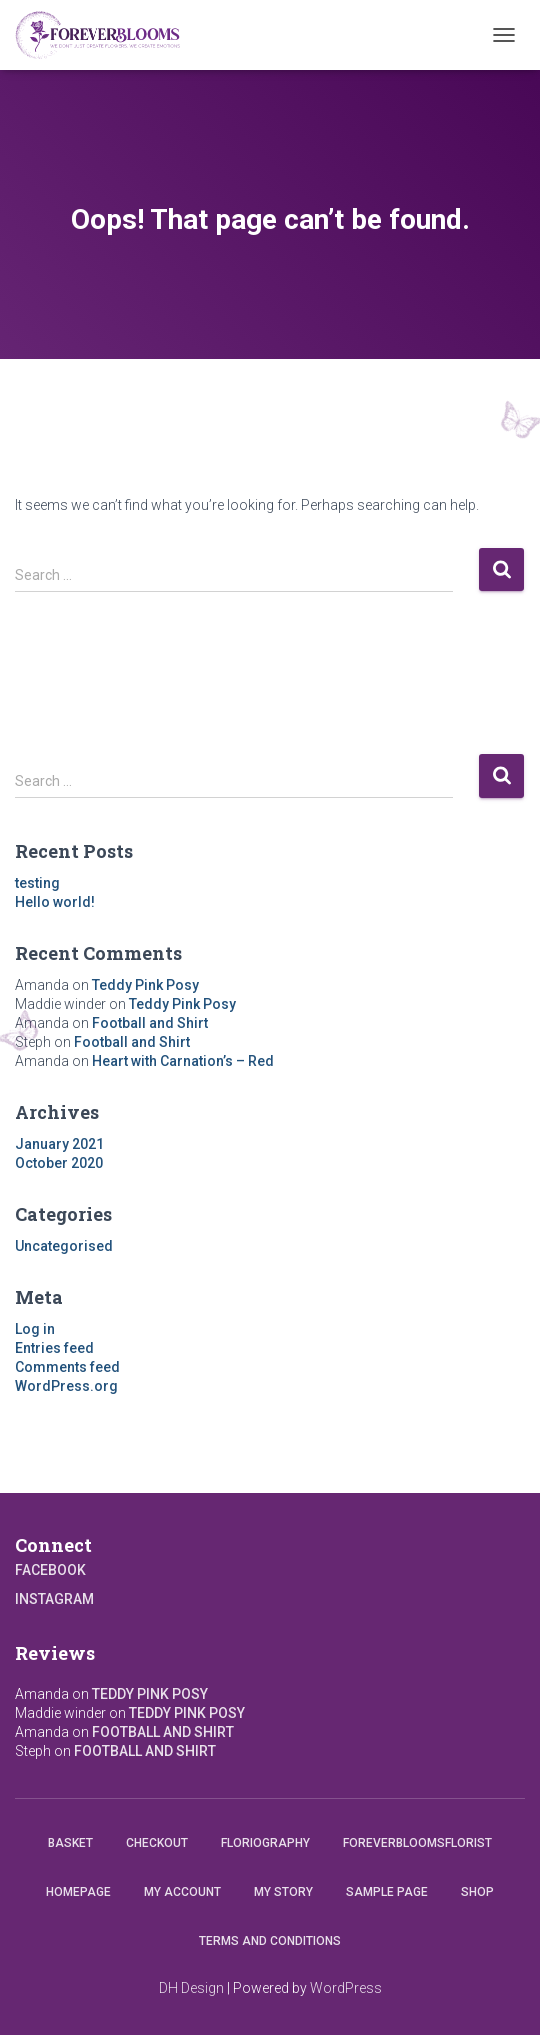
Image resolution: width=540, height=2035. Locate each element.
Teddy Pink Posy (145, 985)
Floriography (265, 1843)
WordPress (346, 1988)
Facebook (50, 1570)
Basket (70, 1843)
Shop (477, 1892)
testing (37, 883)
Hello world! (55, 902)
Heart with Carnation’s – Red (183, 1061)
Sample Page (387, 1892)
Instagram (54, 1599)
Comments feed (67, 1367)
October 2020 (59, 1163)
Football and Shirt (150, 1023)
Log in (35, 1329)
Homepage (78, 1892)
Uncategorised (64, 1246)
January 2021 (59, 1144)
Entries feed (54, 1348)
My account (182, 1892)
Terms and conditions (270, 1941)
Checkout (157, 1843)
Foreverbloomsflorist (417, 1843)
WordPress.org (66, 1386)
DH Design (191, 1988)
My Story (283, 1892)
